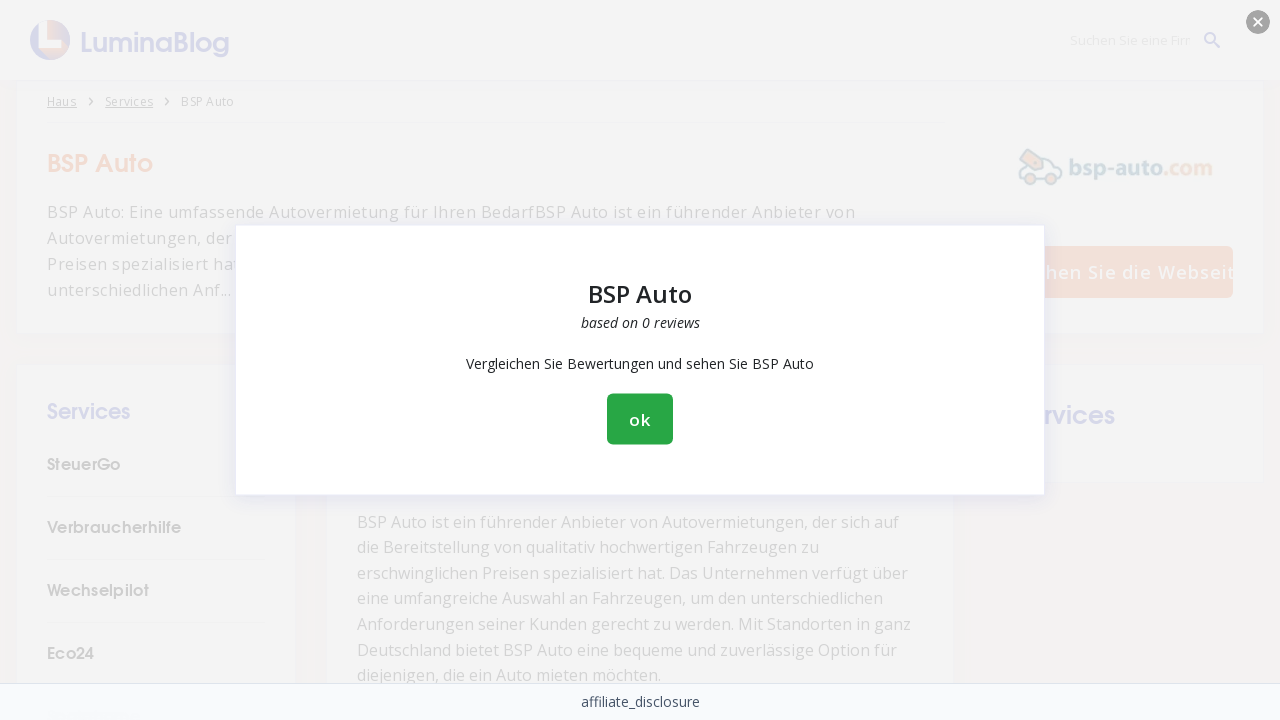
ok (640, 419)
